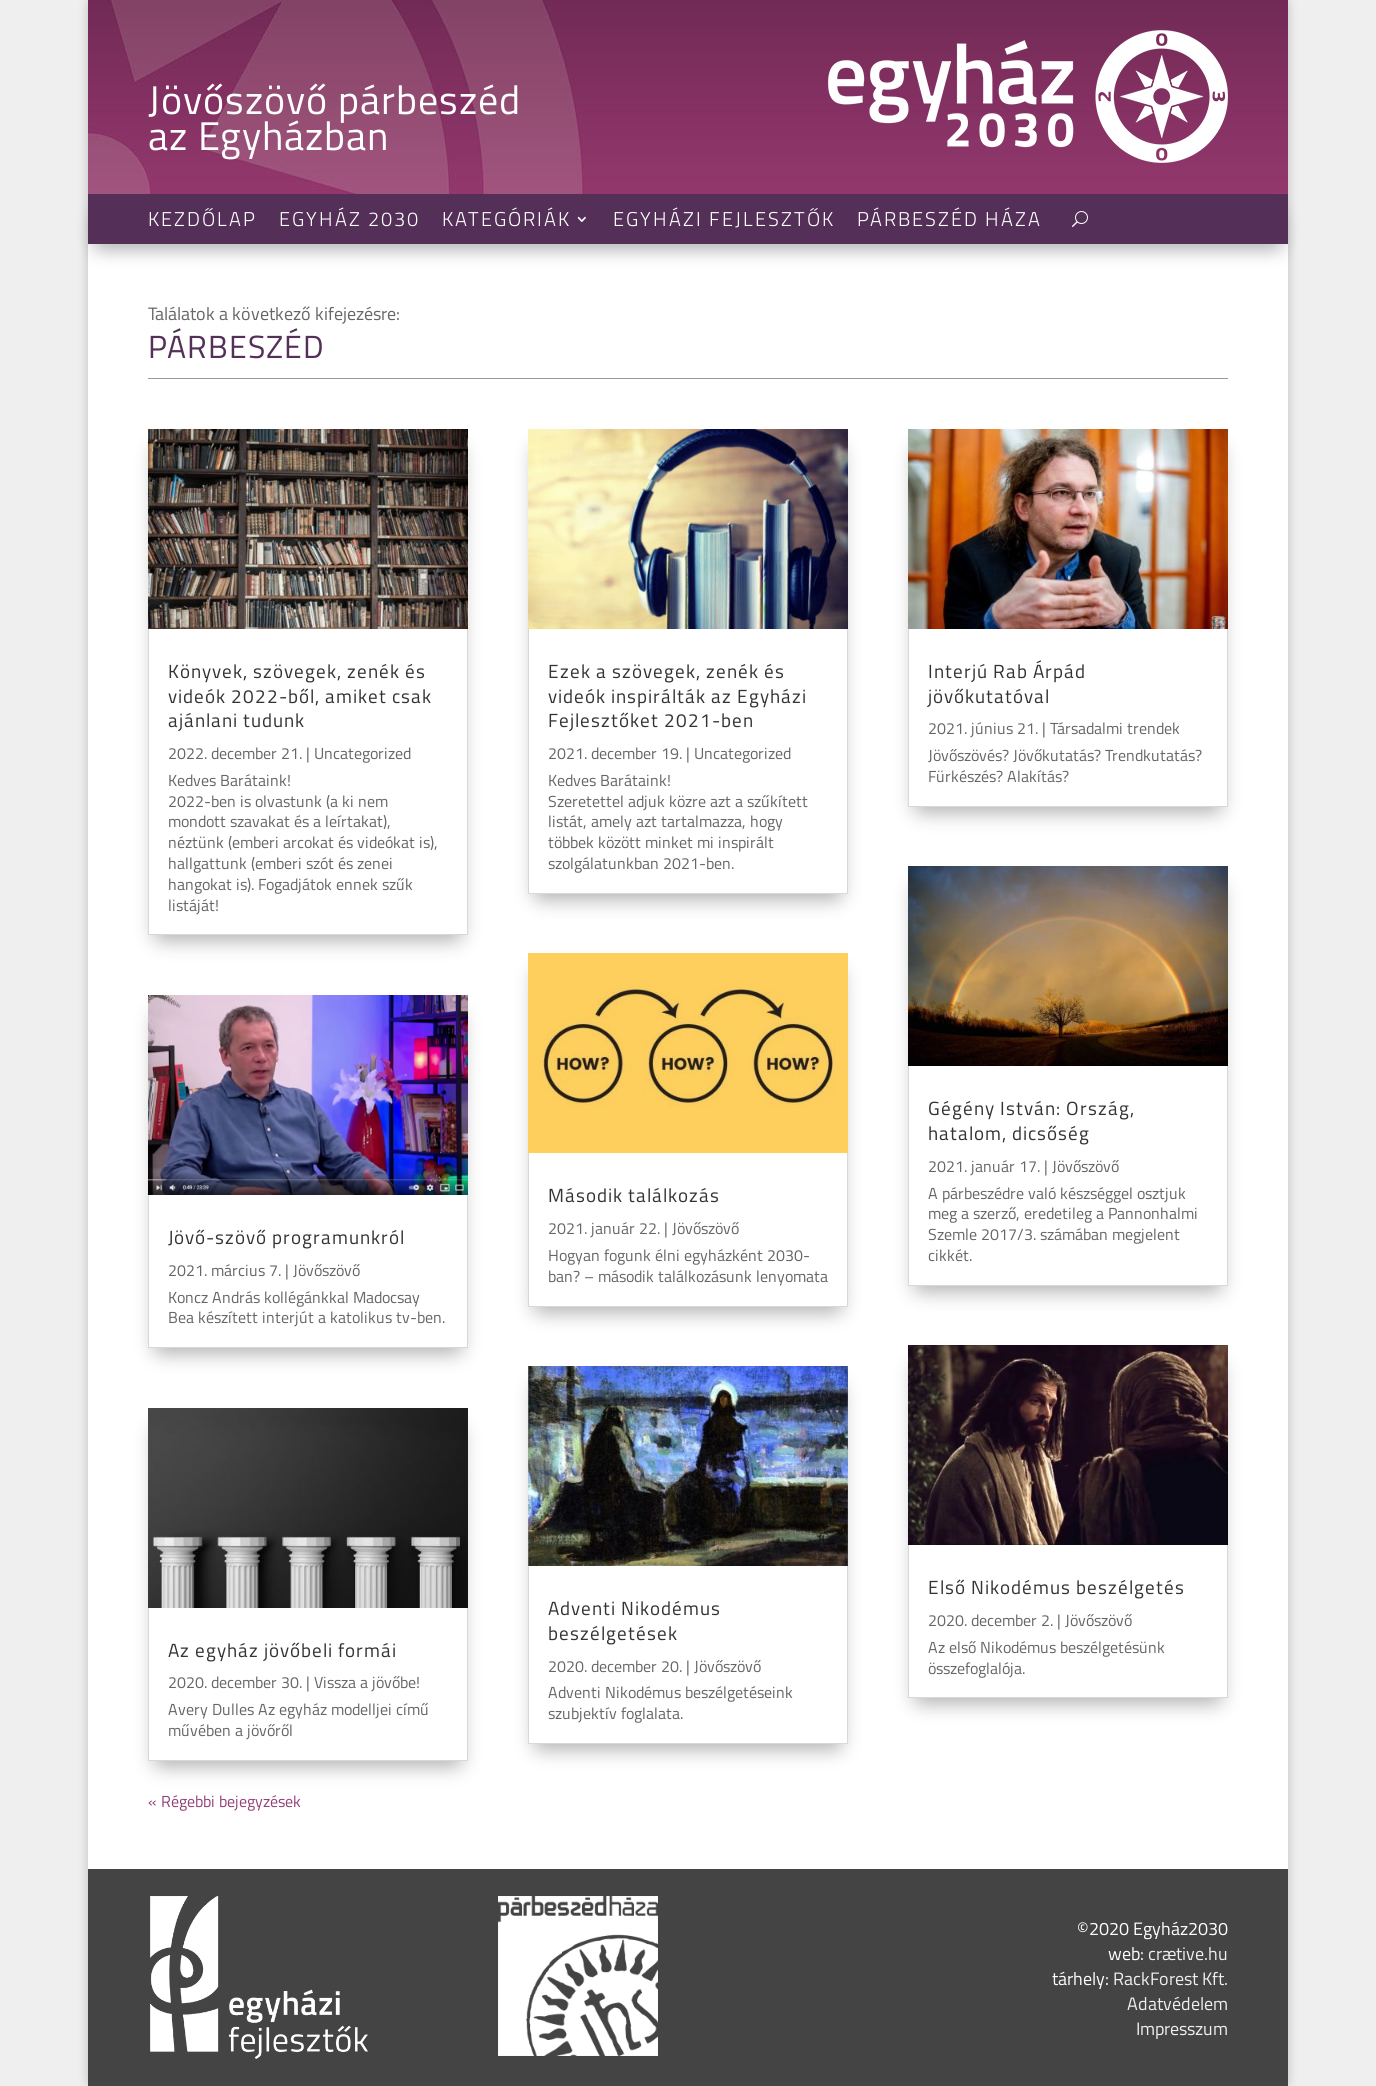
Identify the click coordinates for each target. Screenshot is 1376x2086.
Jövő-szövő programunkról (286, 1236)
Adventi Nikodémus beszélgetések (634, 1620)
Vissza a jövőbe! (367, 1682)
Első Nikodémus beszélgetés (1056, 1586)
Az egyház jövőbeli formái (282, 1649)
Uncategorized (362, 753)
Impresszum (1182, 2028)
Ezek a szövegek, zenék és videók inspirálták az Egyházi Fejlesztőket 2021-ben (677, 695)
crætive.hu (1188, 1953)
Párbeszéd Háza (949, 223)
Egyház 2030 (349, 223)
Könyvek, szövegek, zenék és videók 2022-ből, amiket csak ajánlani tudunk (300, 695)
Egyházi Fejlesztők (724, 223)
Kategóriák (506, 223)
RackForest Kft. (1170, 1978)
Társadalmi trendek (1115, 728)
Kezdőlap (202, 223)
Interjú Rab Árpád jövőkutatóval (1007, 683)
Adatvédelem (1177, 2003)
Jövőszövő (326, 1270)
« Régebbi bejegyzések (224, 1801)
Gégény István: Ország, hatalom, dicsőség (1031, 1120)
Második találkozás (634, 1194)
